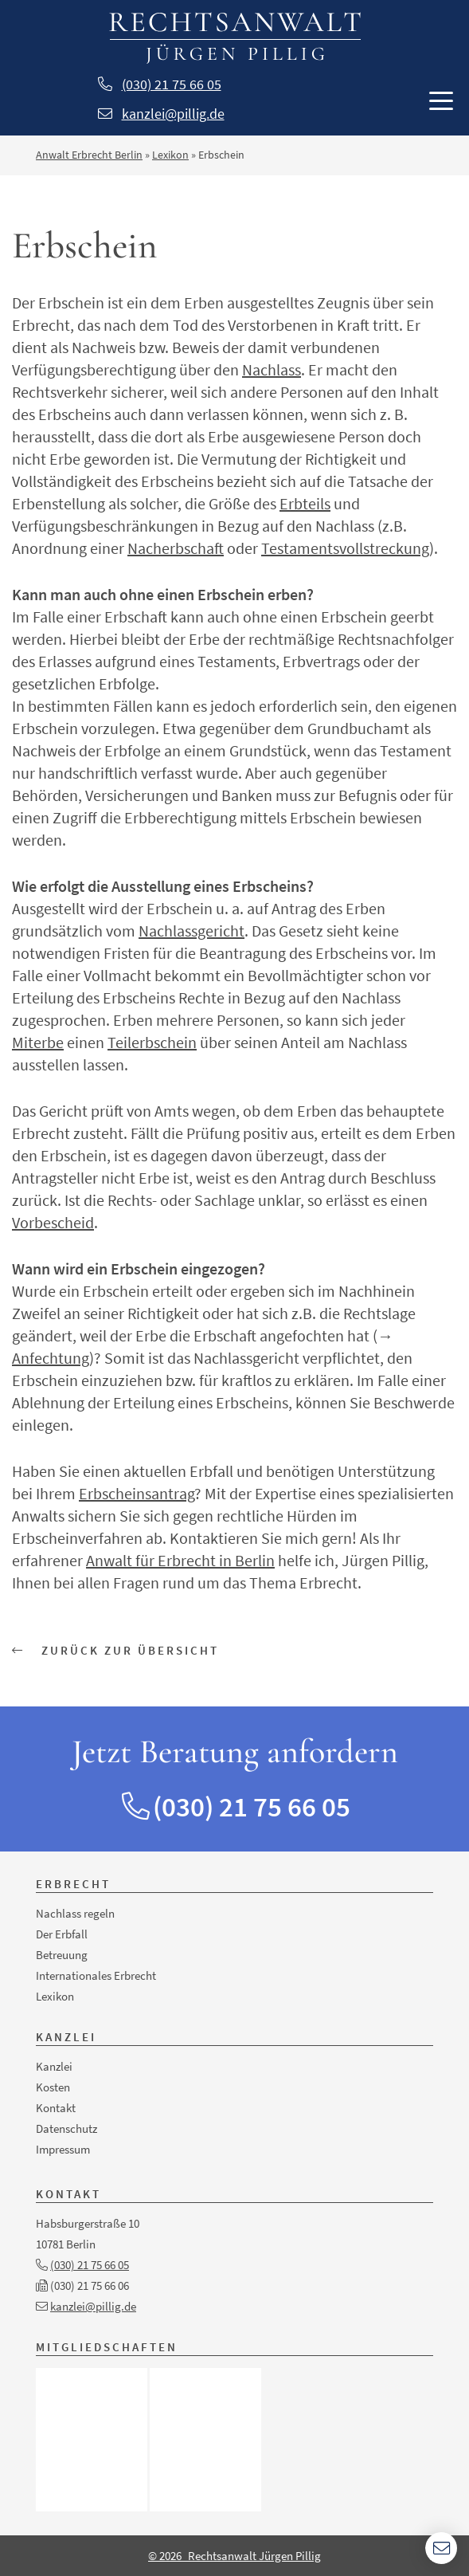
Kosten (53, 2087)
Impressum (63, 2149)
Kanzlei (54, 2066)
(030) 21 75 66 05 (171, 84)
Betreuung (62, 1954)
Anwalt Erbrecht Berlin (89, 154)
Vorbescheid (53, 1222)
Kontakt (56, 2107)
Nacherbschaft (175, 548)
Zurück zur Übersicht (115, 1650)
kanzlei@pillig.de (173, 113)
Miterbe (38, 1042)
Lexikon (170, 154)
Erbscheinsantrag (136, 1493)
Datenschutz (66, 2128)
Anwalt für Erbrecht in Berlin (180, 1560)
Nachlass (271, 369)
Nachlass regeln (75, 1913)
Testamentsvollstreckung (345, 548)
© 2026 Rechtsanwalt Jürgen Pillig (234, 2555)
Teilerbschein (152, 1042)
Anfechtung (50, 1358)
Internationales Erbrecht (96, 1975)
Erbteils (304, 503)
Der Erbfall (62, 1934)
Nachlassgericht (191, 930)
